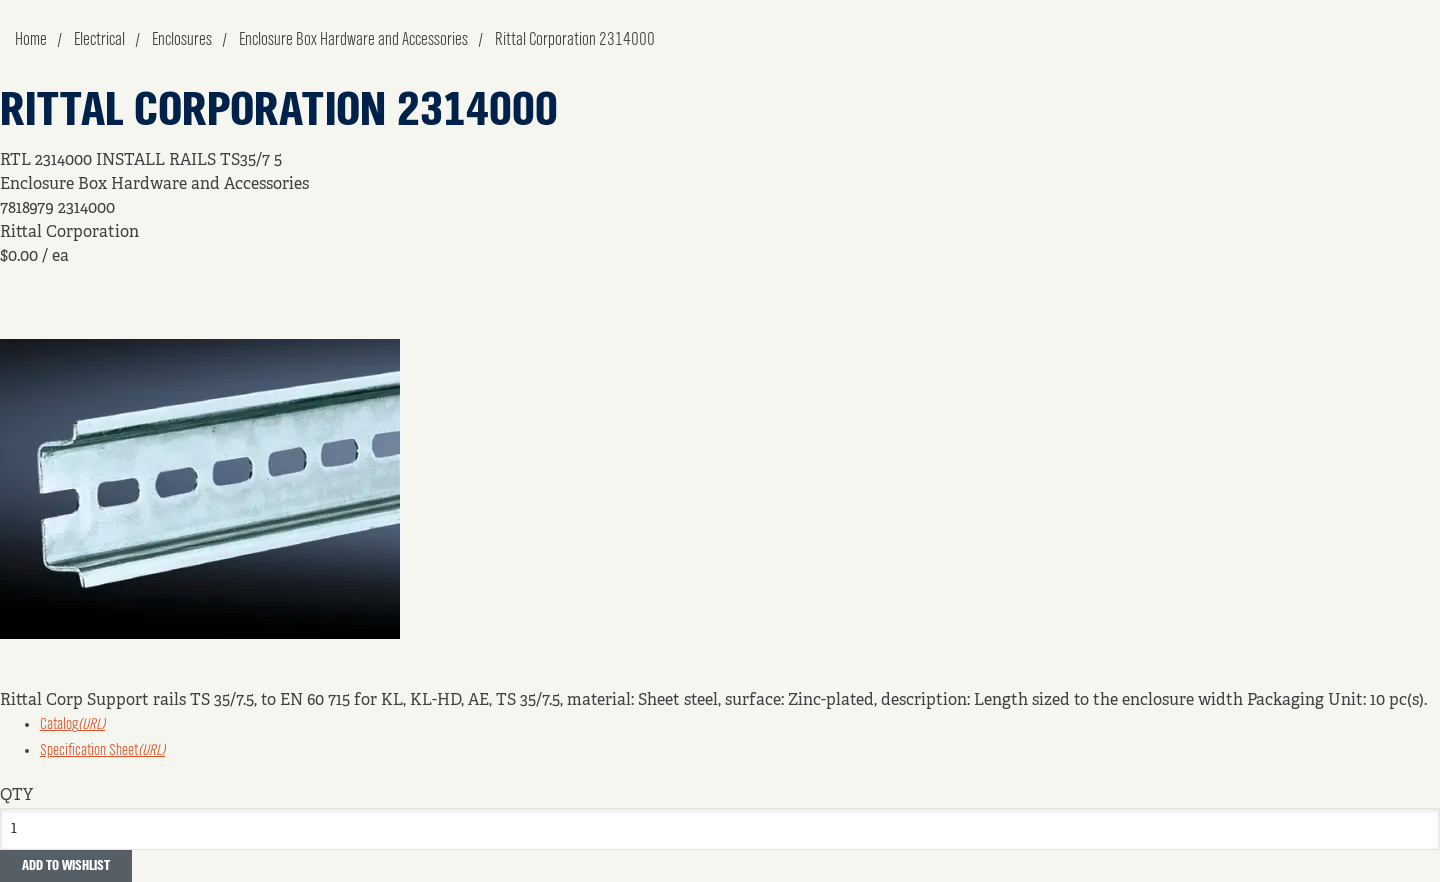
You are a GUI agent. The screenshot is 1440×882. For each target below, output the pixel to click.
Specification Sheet (102, 751)
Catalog (72, 725)
